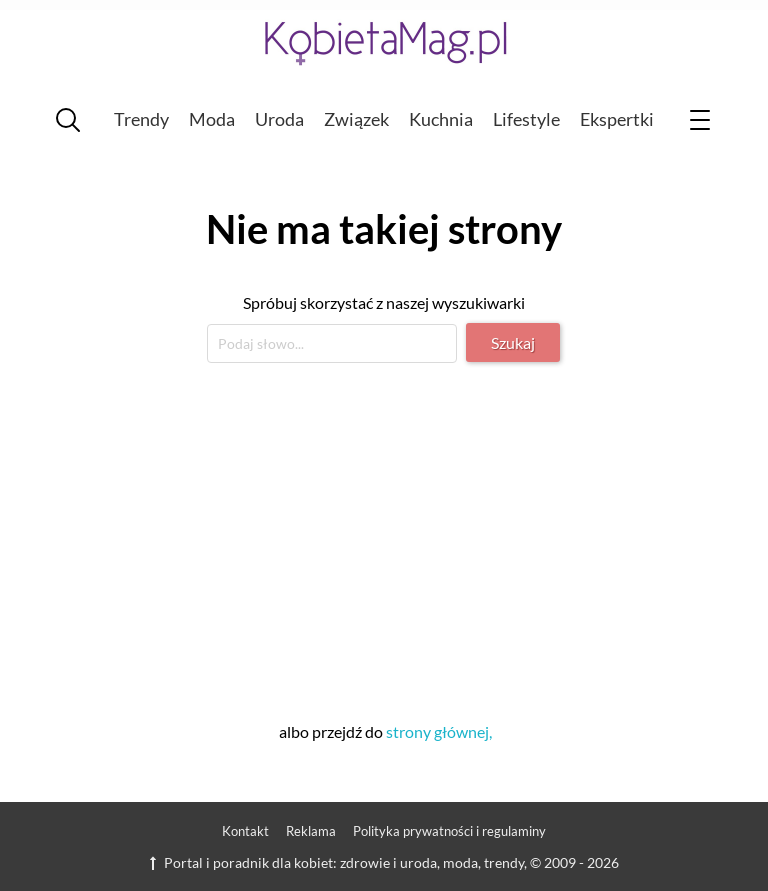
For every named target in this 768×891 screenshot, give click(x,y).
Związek (356, 119)
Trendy (141, 119)
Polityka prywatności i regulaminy (449, 831)
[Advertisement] (384, 539)
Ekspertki (617, 119)
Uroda (279, 119)
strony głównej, (439, 731)
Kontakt (245, 831)
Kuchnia (441, 119)
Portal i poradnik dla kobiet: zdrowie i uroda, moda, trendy (337, 862)
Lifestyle (526, 119)
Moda (212, 119)
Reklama (311, 831)
